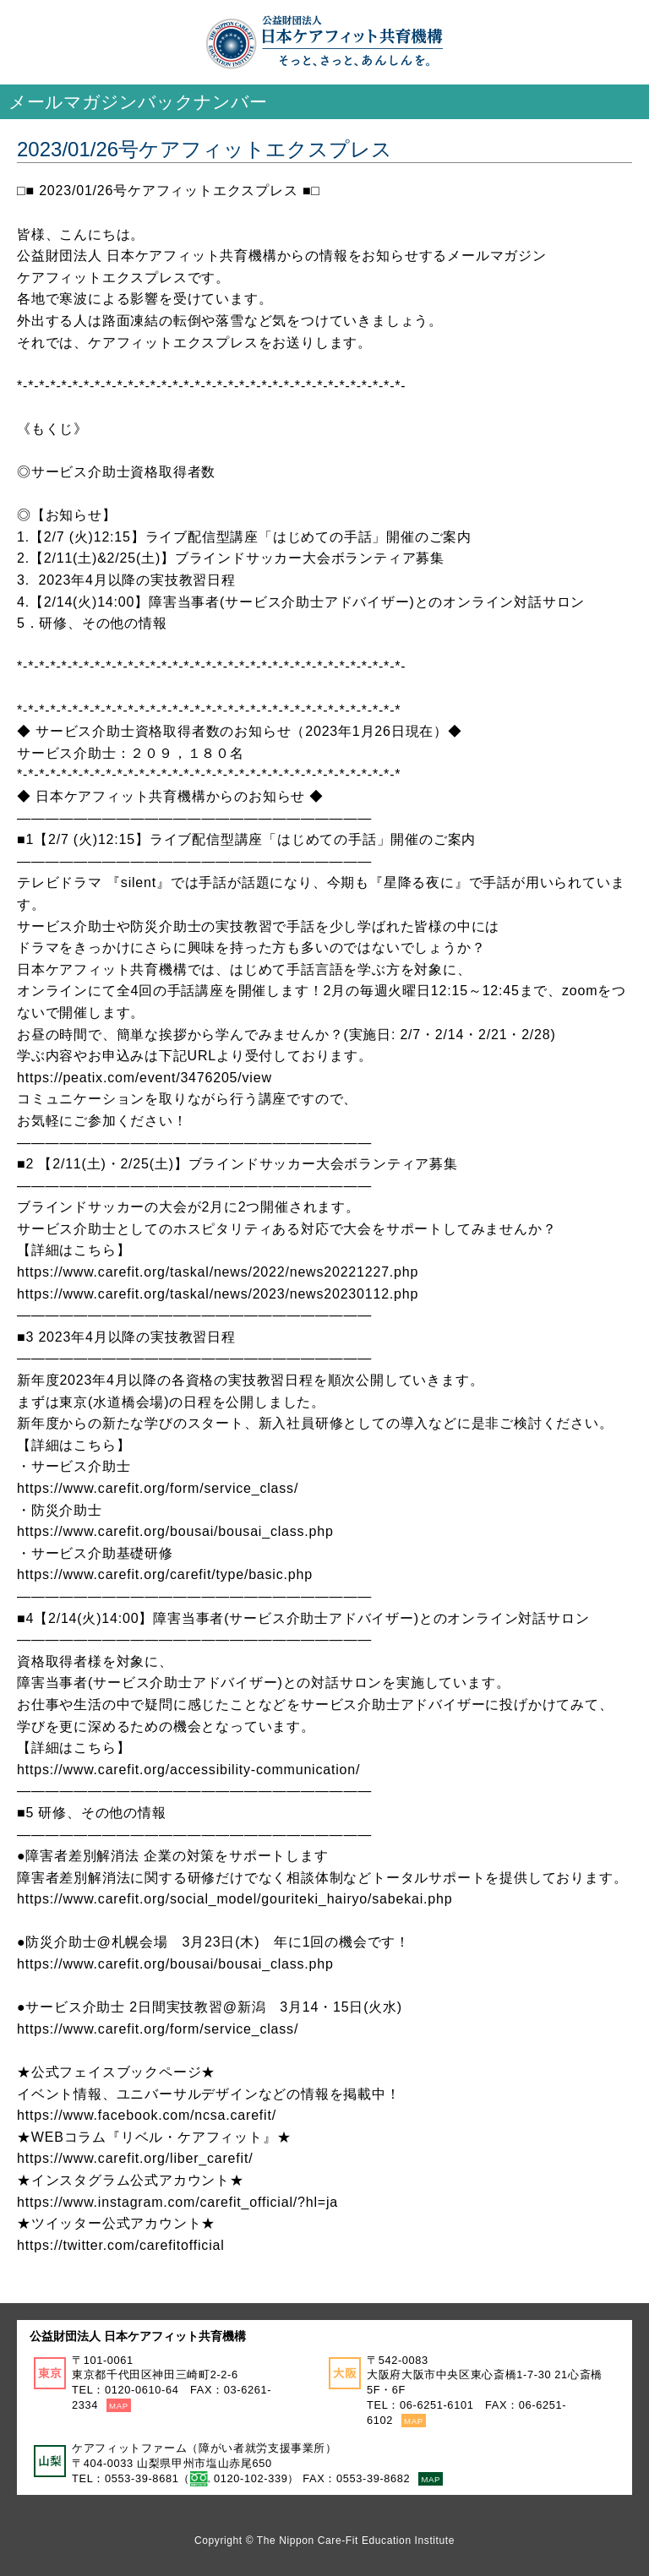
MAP (118, 2405)
